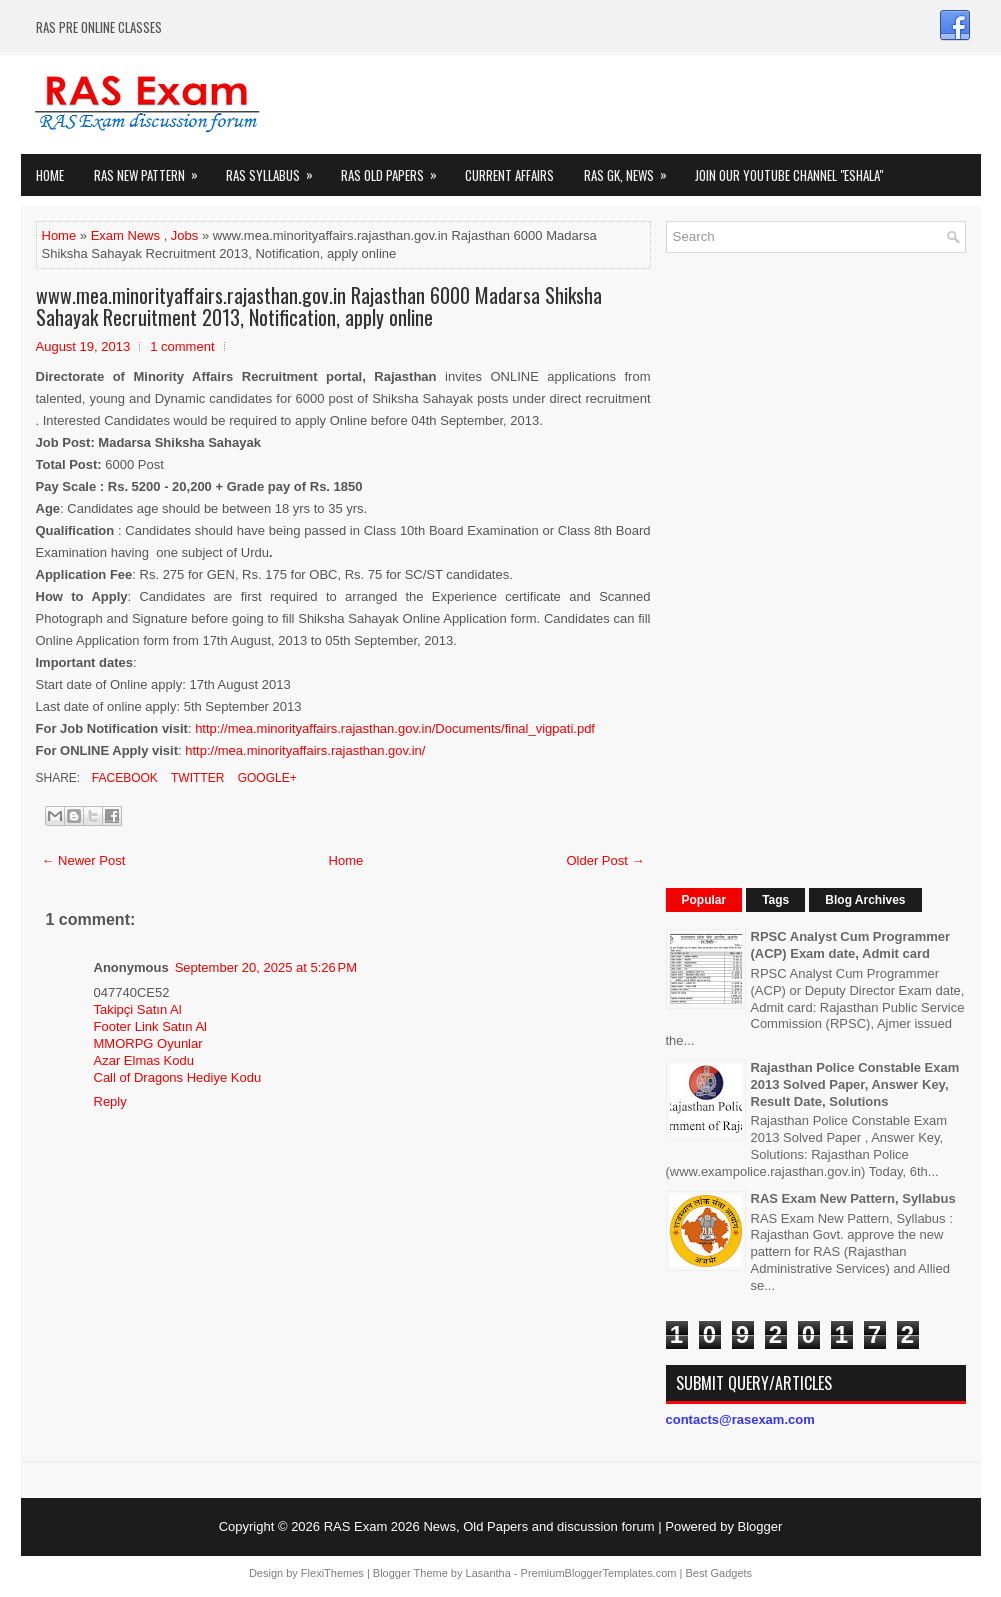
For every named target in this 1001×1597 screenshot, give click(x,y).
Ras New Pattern (152, 169)
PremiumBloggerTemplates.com (599, 1573)
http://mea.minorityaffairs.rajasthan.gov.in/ (305, 750)
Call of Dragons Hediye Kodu (178, 1077)
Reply (110, 1101)
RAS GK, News (632, 169)
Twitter (196, 778)
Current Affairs (509, 175)
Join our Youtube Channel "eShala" (789, 175)
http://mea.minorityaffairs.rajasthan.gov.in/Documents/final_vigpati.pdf (395, 728)
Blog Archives (865, 900)
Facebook (123, 778)
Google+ (265, 778)
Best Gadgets (718, 1573)
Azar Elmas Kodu (144, 1060)
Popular (704, 900)
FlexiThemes (332, 1573)
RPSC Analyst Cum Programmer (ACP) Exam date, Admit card (851, 945)
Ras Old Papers (395, 169)
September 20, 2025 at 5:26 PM (266, 967)
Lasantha (488, 1573)
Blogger (760, 1526)
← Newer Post (84, 860)
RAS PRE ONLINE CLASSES (99, 27)
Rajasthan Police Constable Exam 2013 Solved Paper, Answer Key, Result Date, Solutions (855, 1084)
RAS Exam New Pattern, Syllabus (853, 1198)
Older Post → (605, 860)
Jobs (184, 235)
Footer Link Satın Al (150, 1026)
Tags (775, 900)
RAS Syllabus (276, 169)
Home (50, 175)
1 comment (182, 346)
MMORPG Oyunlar (148, 1043)
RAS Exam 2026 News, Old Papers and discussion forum (489, 1526)
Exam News (125, 235)
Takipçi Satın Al (138, 1009)
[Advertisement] (816, 568)
